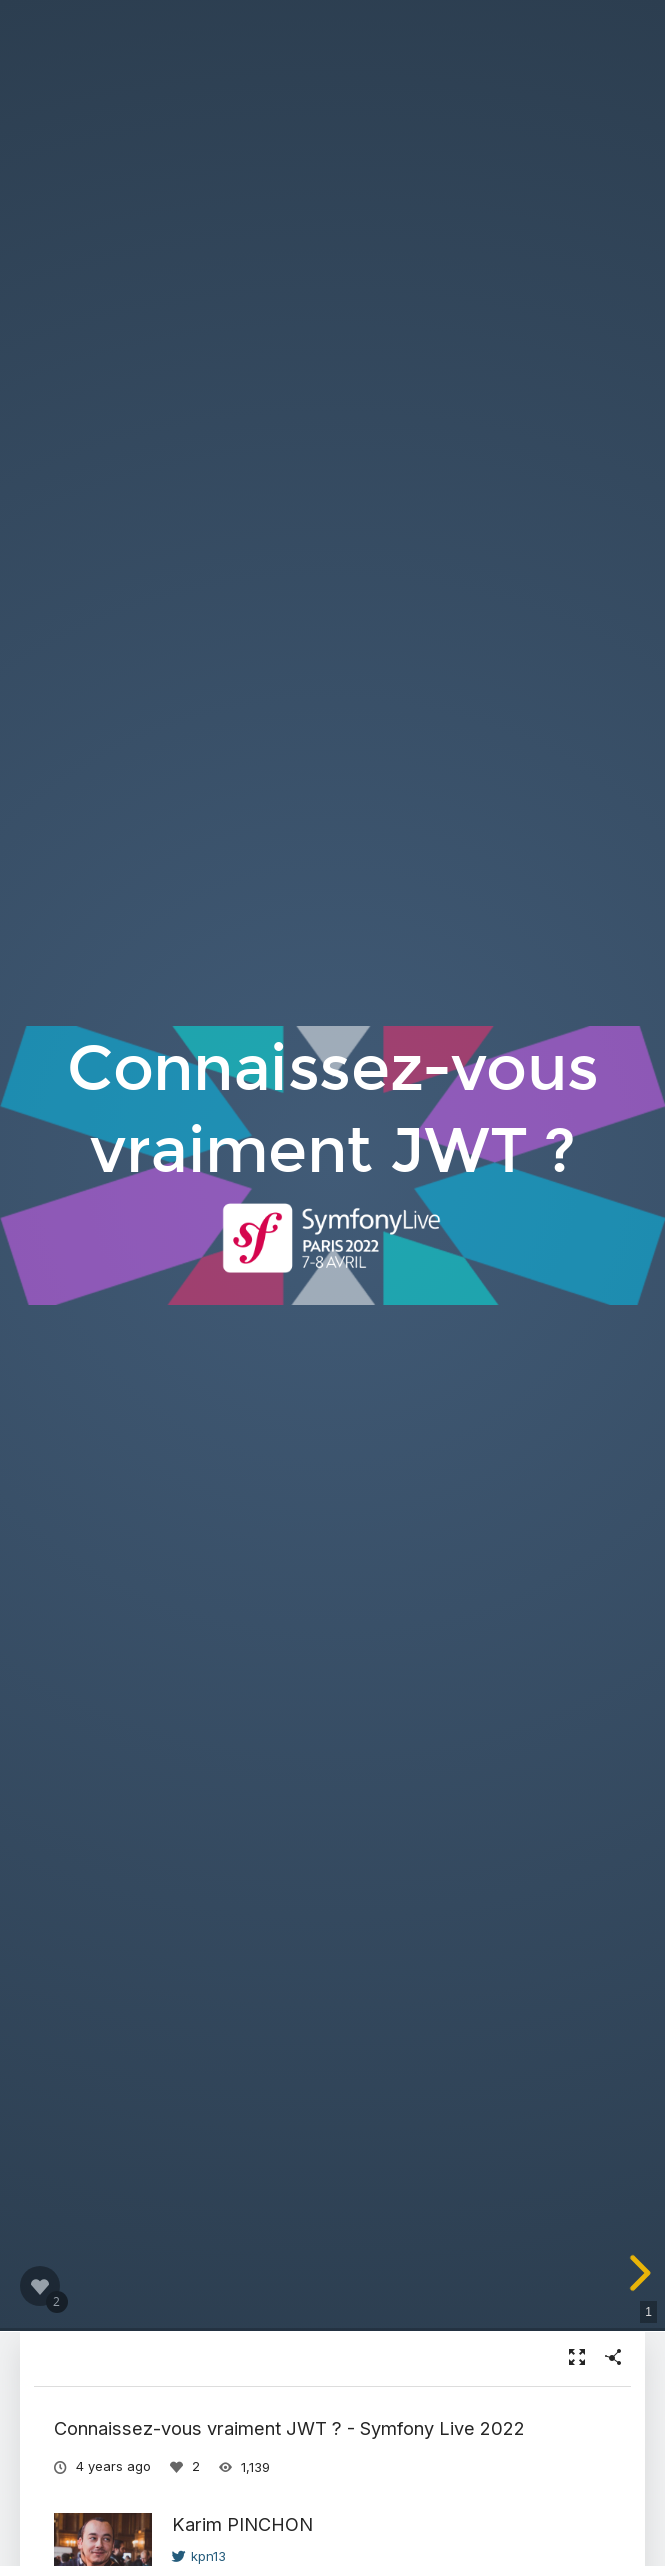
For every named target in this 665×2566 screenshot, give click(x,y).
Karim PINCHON (242, 2524)
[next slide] (637, 2273)
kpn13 (199, 2556)
